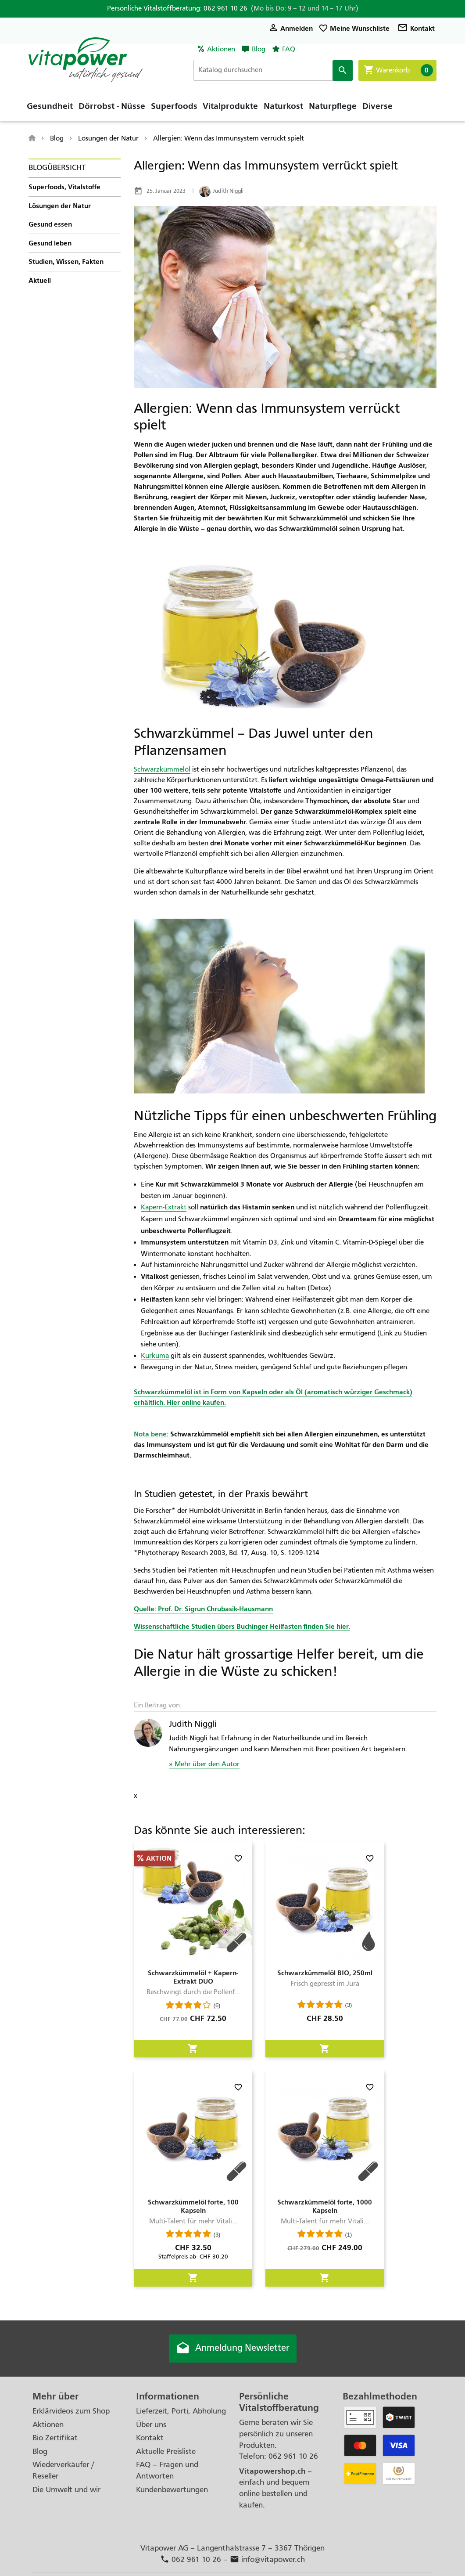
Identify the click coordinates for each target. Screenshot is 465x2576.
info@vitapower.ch (267, 2559)
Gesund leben (50, 243)
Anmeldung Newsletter (232, 2348)
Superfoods (174, 107)
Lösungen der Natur (60, 206)
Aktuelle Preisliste (166, 2451)
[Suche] (275, 70)
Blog (258, 49)
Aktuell (40, 280)
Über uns (151, 2424)
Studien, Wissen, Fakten (66, 261)
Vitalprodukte (230, 107)
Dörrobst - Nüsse (112, 107)
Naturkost (283, 107)
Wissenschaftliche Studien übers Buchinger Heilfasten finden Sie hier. (242, 1626)
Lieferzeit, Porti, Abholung (181, 2411)
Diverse (377, 107)
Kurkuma (155, 1356)
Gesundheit (50, 107)
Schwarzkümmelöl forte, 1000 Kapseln (324, 2206)
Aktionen (221, 49)
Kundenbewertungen (172, 2489)
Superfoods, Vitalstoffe (64, 187)
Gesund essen (50, 224)
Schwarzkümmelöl (162, 769)
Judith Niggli (221, 191)
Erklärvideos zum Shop (71, 2411)
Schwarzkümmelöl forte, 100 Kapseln (193, 2206)
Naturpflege (333, 107)
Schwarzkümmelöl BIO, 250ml (324, 1973)
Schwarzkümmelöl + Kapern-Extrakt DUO (193, 1977)
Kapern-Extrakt (163, 1207)
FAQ (288, 49)
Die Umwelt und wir (66, 2489)
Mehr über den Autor (206, 1764)
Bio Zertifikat (55, 2438)
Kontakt (416, 28)
